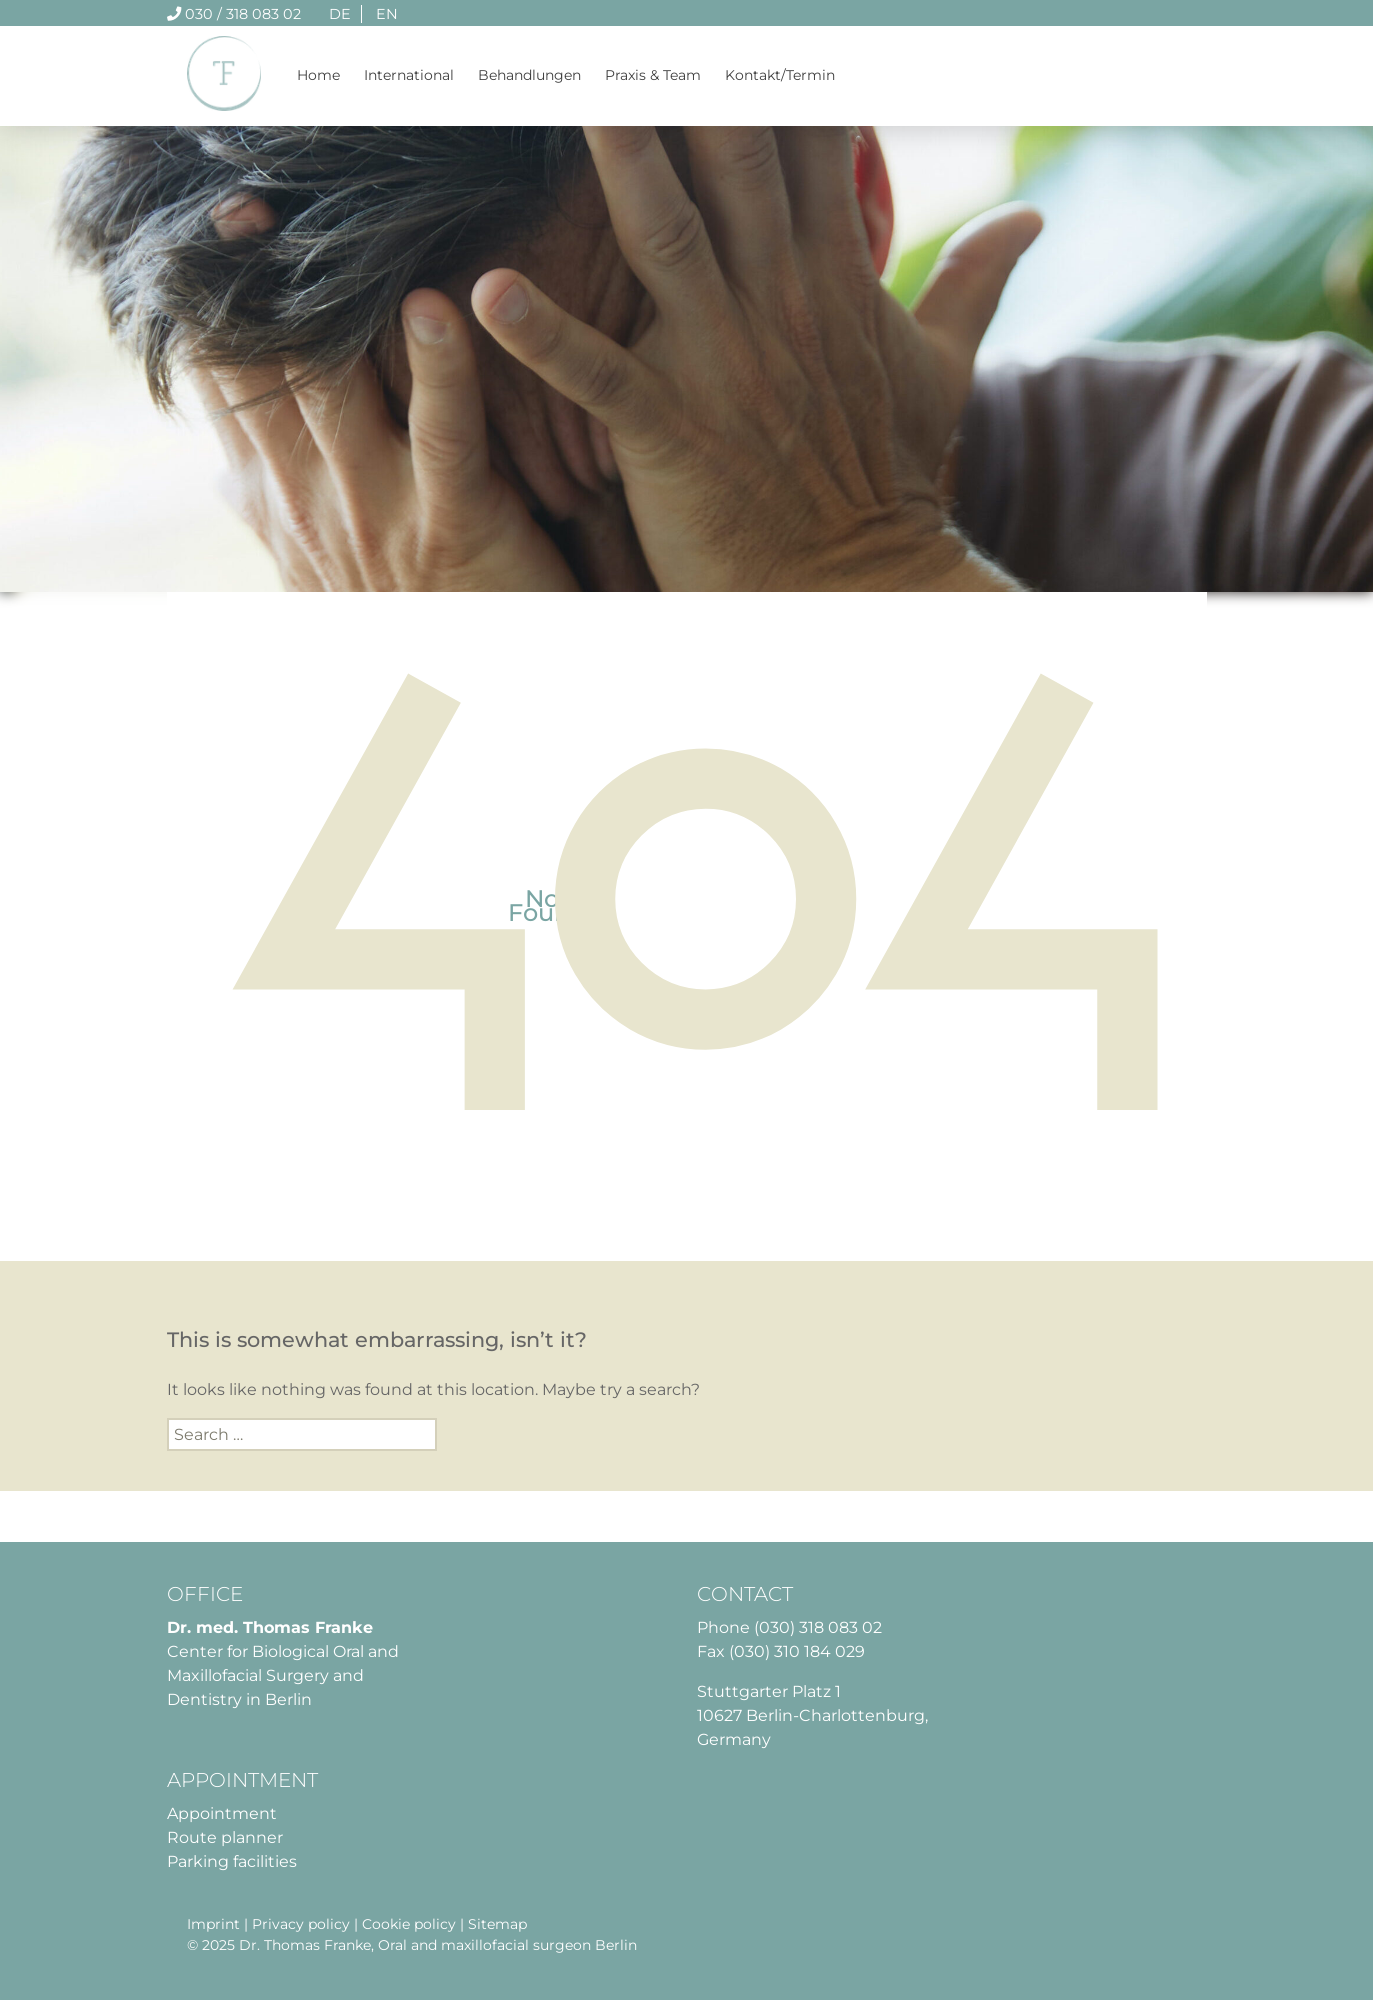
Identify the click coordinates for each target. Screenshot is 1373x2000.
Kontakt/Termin (780, 75)
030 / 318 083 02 (234, 14)
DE (340, 14)
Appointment (222, 1813)
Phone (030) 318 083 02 (789, 1627)
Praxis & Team (653, 75)
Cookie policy (409, 1924)
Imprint (213, 1924)
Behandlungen (529, 75)
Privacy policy (301, 1924)
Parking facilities (232, 1861)
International (409, 75)
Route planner (225, 1837)
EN (387, 14)
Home (318, 75)
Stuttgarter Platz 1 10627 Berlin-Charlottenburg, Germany (812, 1715)
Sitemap (497, 1924)
